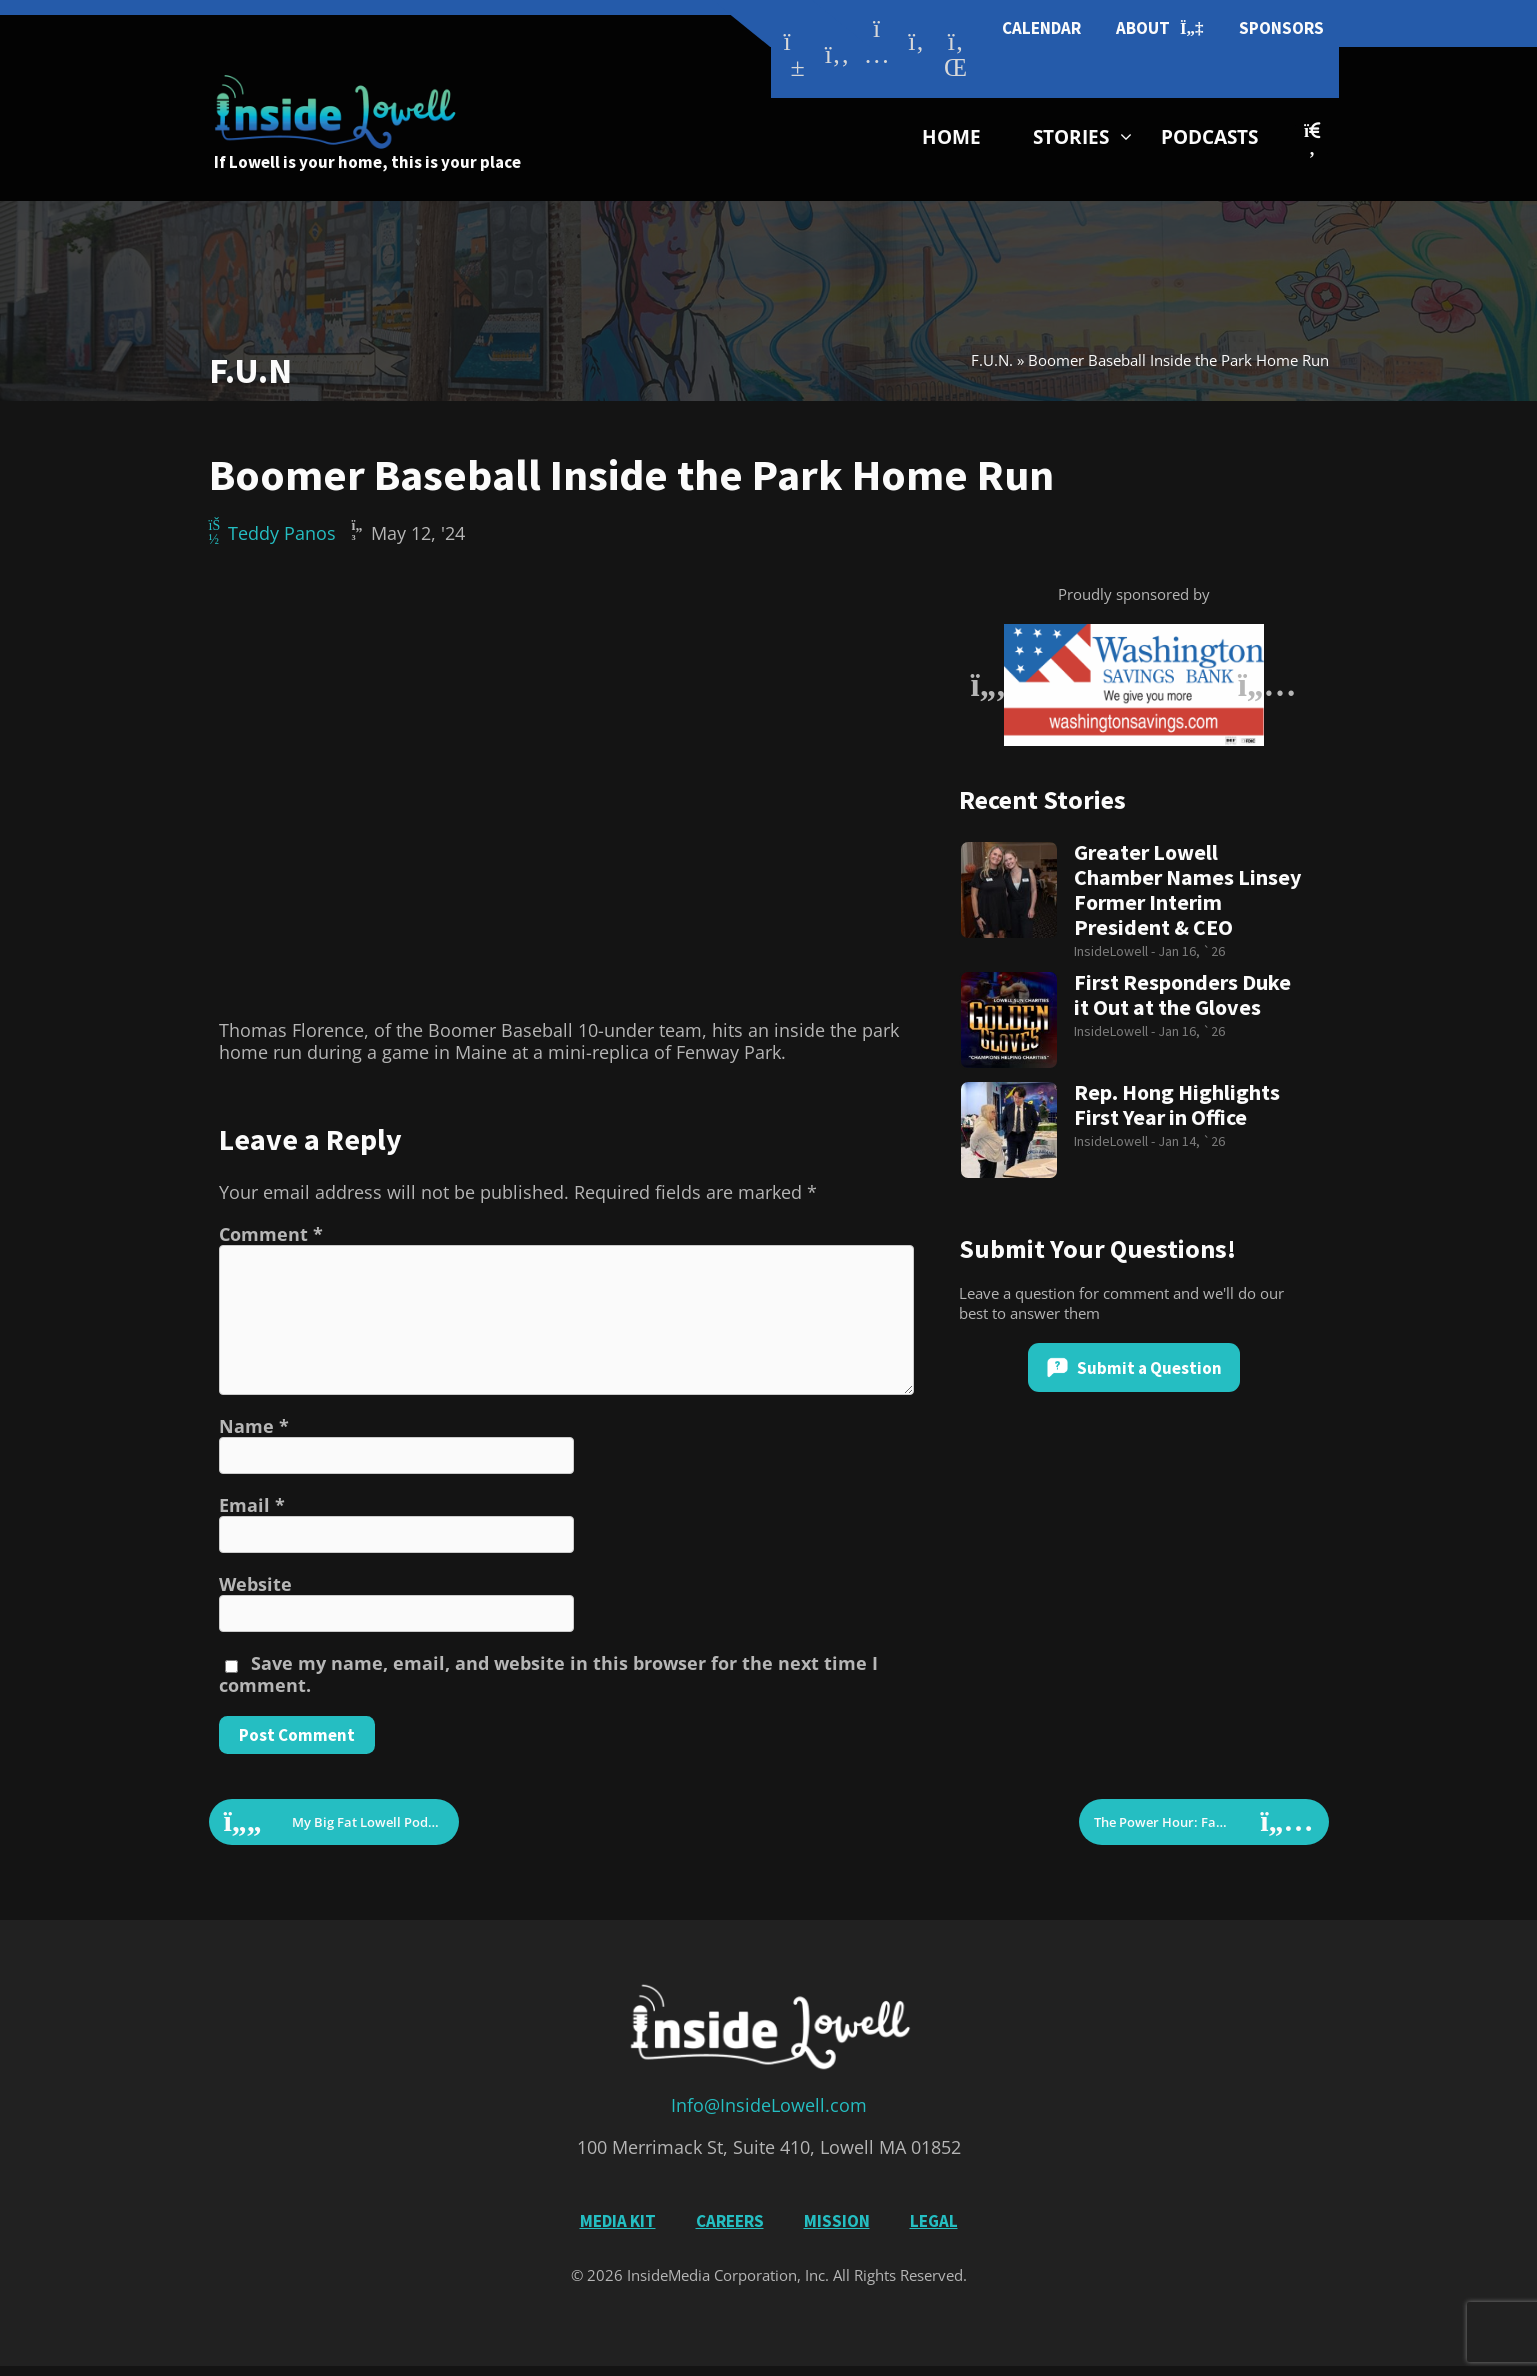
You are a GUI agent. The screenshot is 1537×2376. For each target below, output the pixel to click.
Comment (271, 1234)
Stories (1071, 137)
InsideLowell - (1116, 951)
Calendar (1041, 28)
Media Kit (618, 2221)
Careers (730, 2221)
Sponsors (1281, 28)
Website (255, 1584)
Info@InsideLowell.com (769, 2105)
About (1160, 28)
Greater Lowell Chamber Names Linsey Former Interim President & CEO (1187, 890)
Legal (934, 2221)
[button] (1311, 139)
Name (254, 1426)
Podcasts (1209, 137)
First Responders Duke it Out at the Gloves (1182, 995)
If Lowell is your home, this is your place (367, 162)
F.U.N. (992, 360)
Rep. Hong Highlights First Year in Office (1177, 1105)
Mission (837, 2221)
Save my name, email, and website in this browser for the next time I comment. (548, 1674)
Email (252, 1505)
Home (951, 137)
